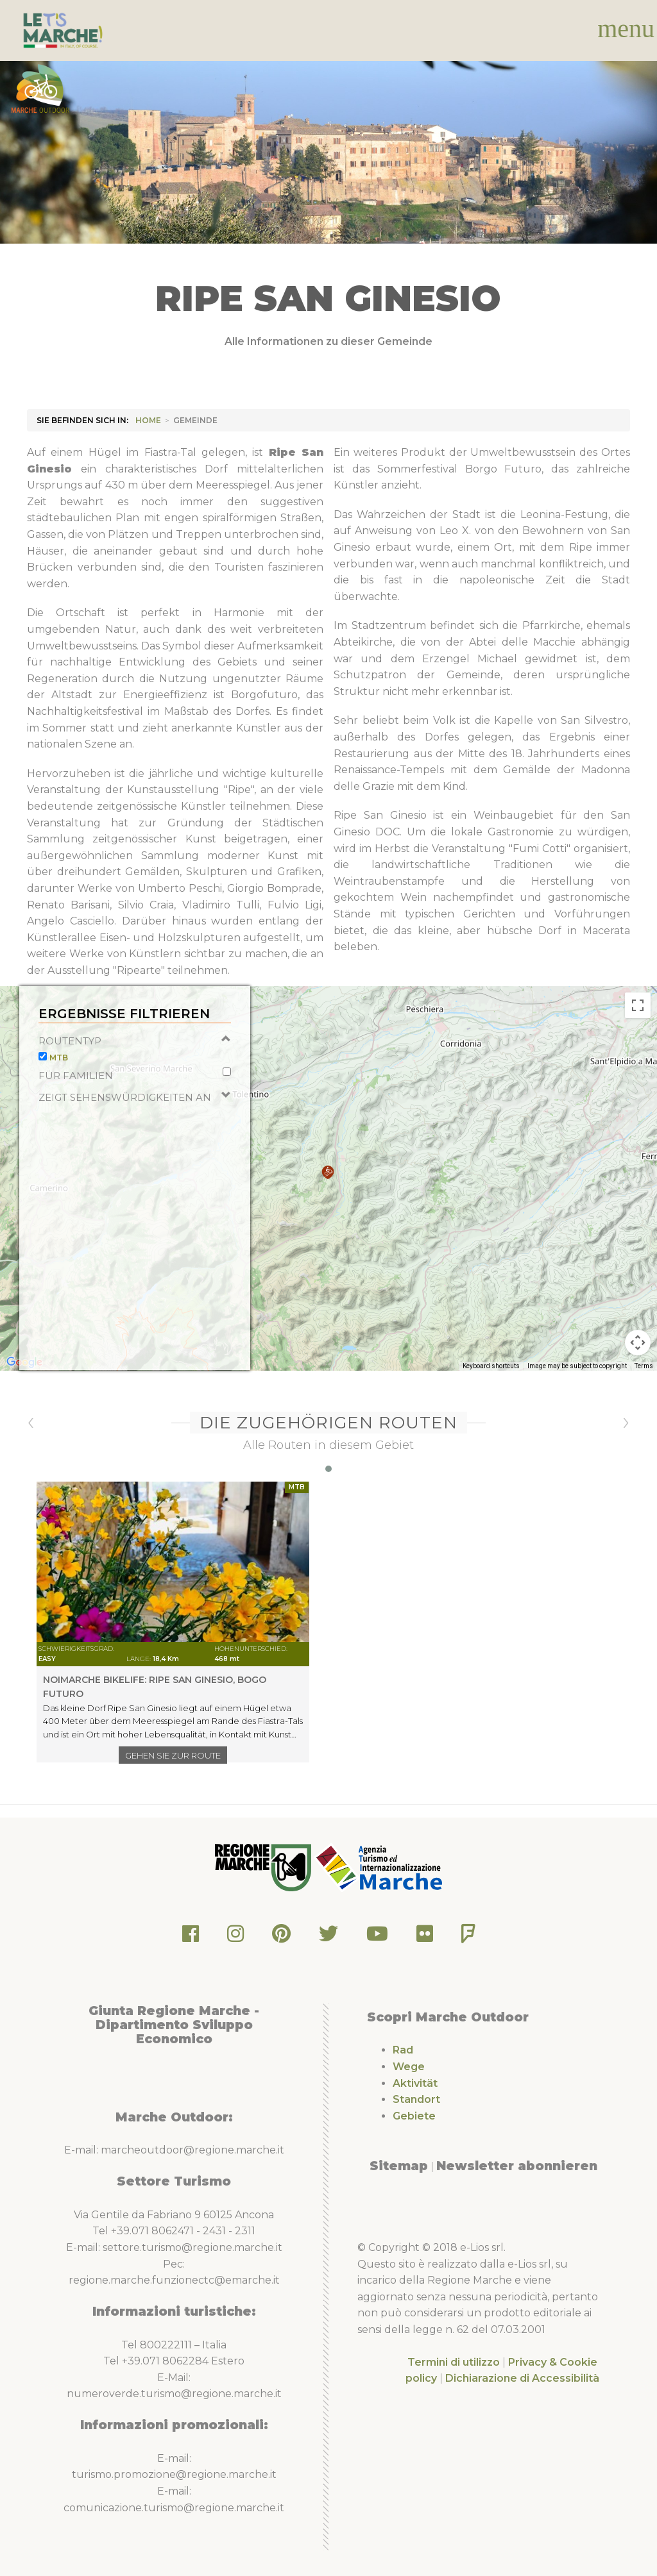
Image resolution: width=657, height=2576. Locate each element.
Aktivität (415, 2083)
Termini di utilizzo (453, 2362)
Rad (403, 2050)
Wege (409, 2067)
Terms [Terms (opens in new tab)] (644, 1392)
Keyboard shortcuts (491, 1392)
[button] (327, 1198)
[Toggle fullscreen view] (638, 1031)
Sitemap (399, 2165)
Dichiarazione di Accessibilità (522, 2378)
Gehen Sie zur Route (173, 1755)
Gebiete (414, 2116)
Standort (416, 2099)
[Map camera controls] (638, 1369)
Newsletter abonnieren (516, 2165)
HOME (148, 420)
